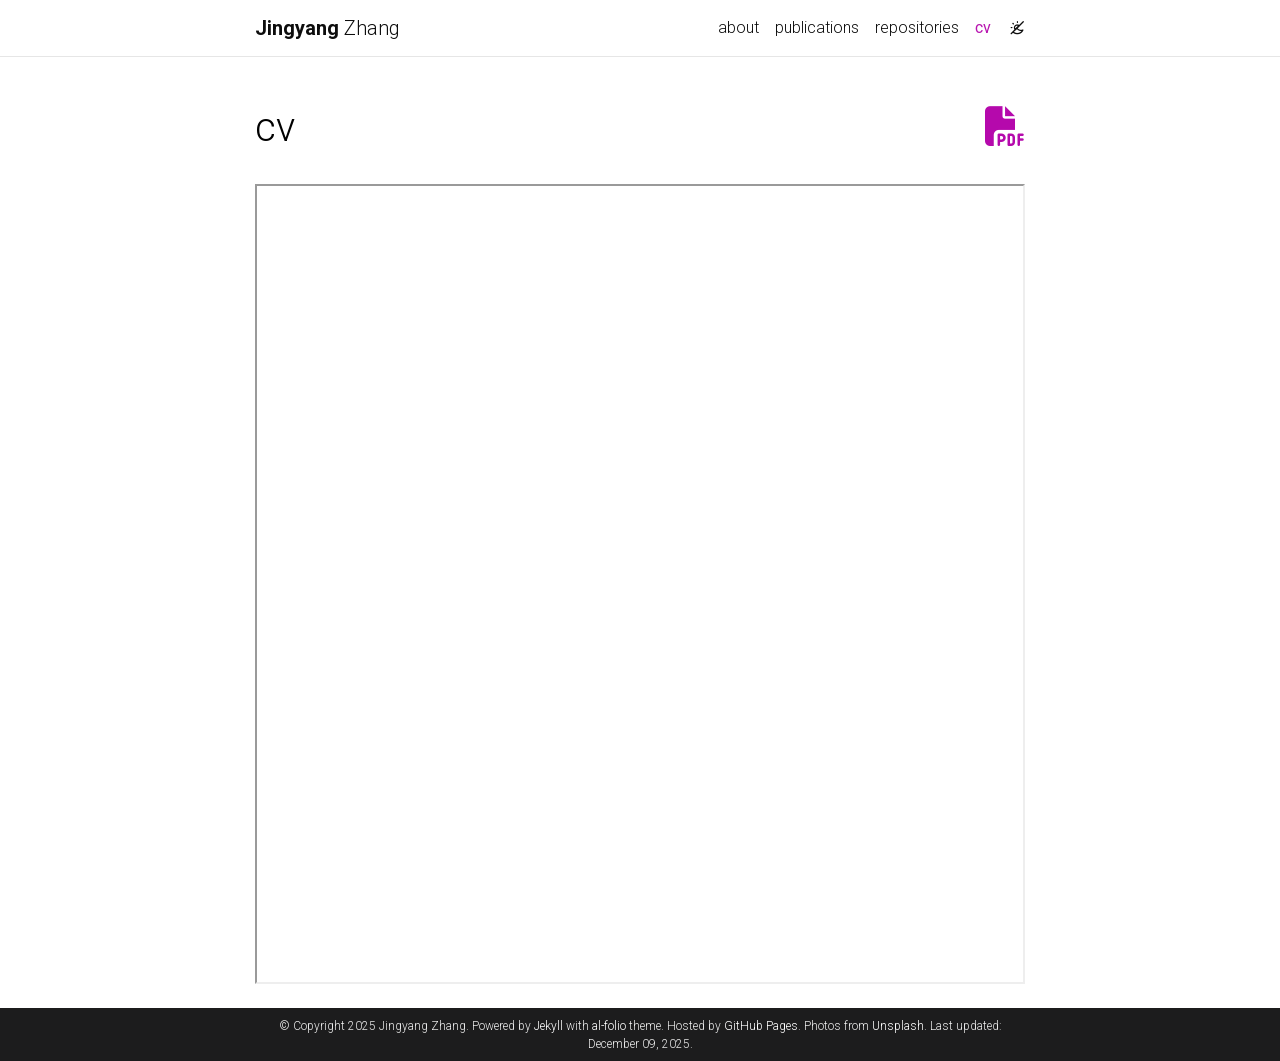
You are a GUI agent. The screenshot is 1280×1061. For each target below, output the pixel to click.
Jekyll (548, 1026)
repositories (917, 27)
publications (817, 27)
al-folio (609, 1026)
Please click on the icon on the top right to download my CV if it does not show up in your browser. (640, 584)
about (738, 27)
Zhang (327, 28)
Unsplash (898, 1026)
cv (987, 26)
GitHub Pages (761, 1026)
